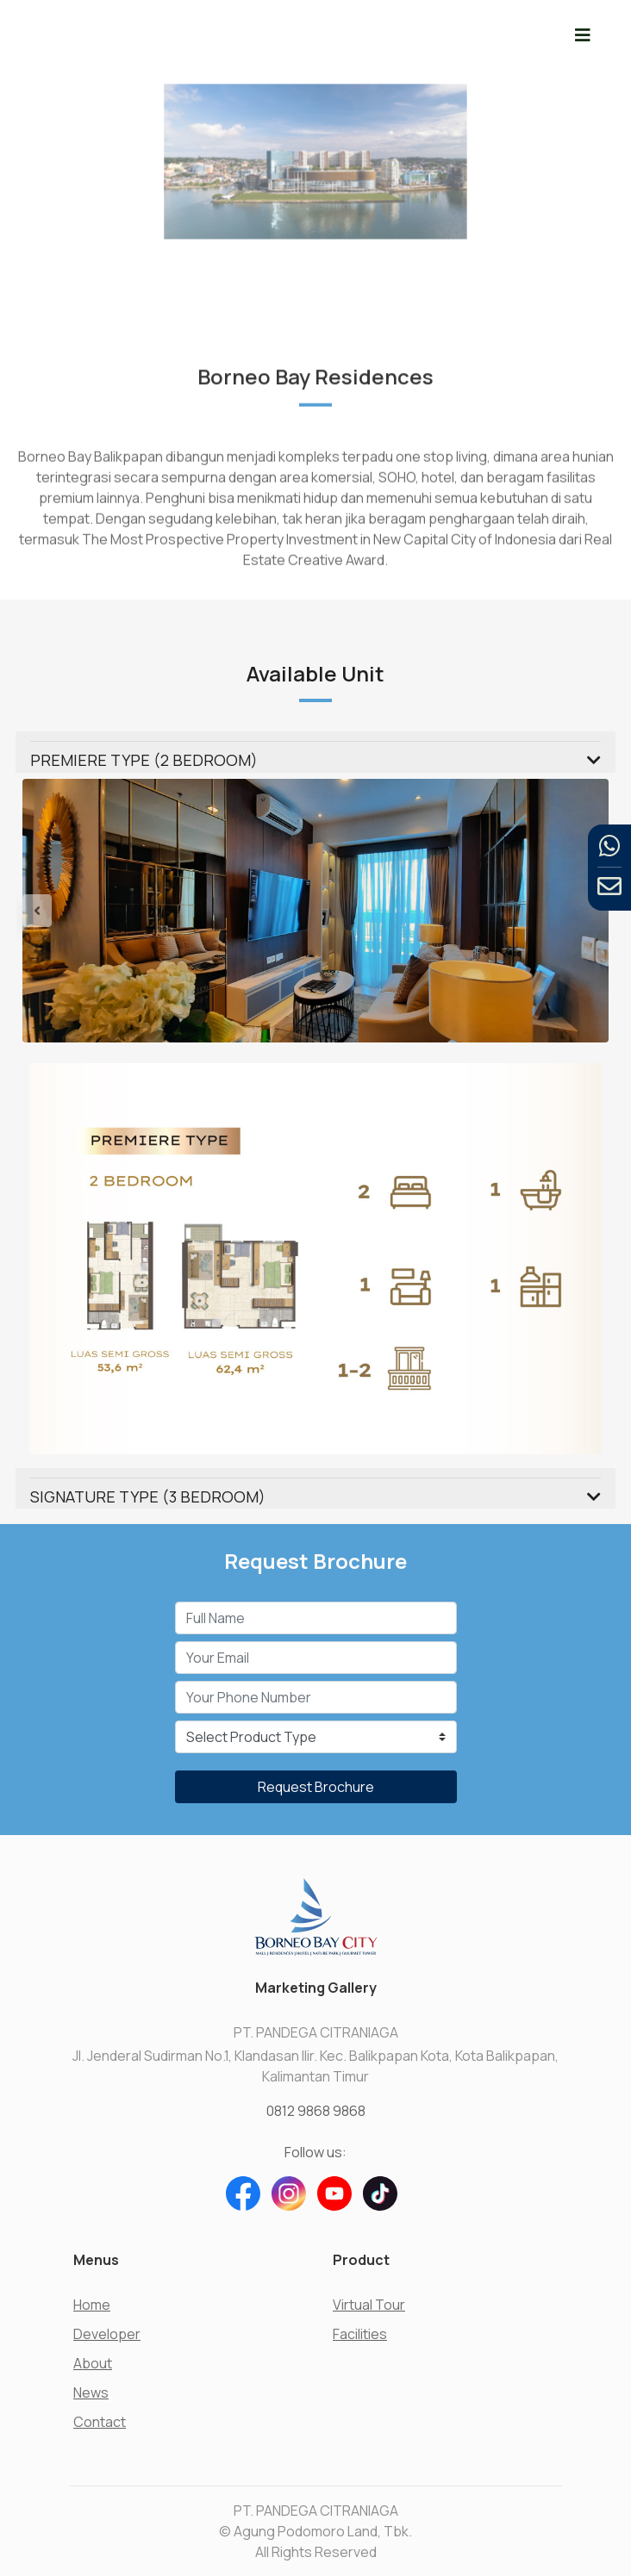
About (92, 2363)
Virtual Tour (369, 2304)
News (91, 2392)
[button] (66, 910)
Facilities (360, 2333)
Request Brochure (316, 1786)
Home (91, 2304)
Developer (107, 2333)
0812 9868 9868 (315, 2110)
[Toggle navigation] (582, 34)
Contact (99, 2421)
